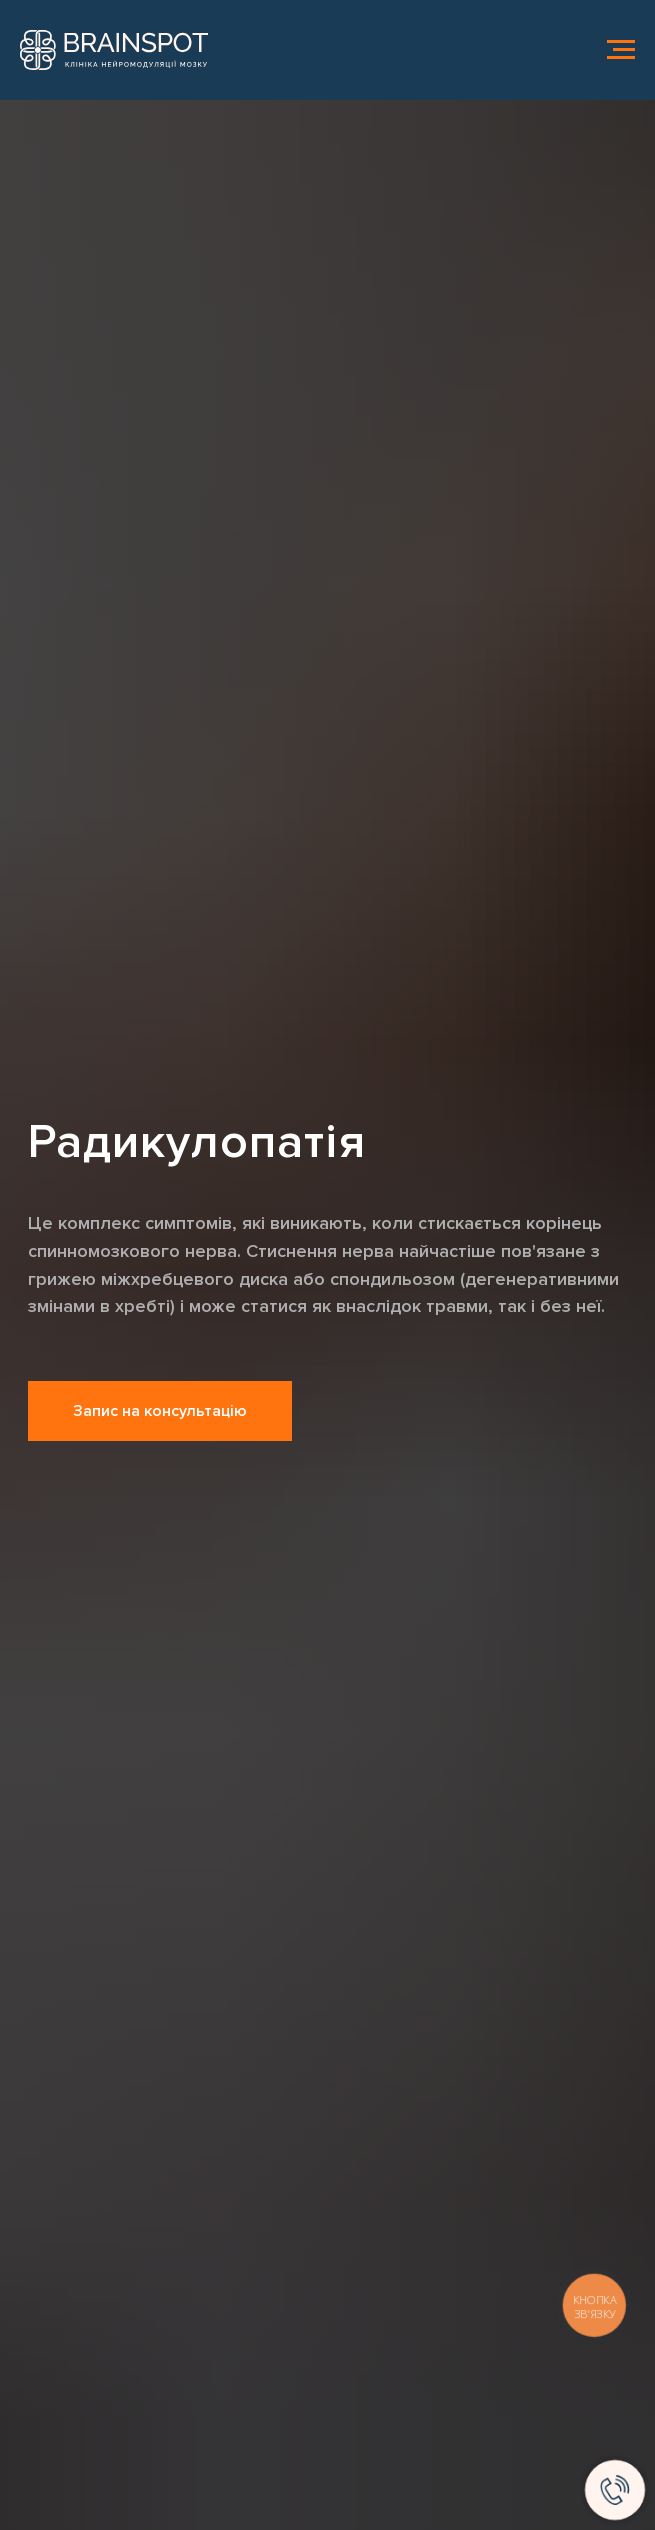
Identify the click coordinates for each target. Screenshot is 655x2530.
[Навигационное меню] (621, 50)
